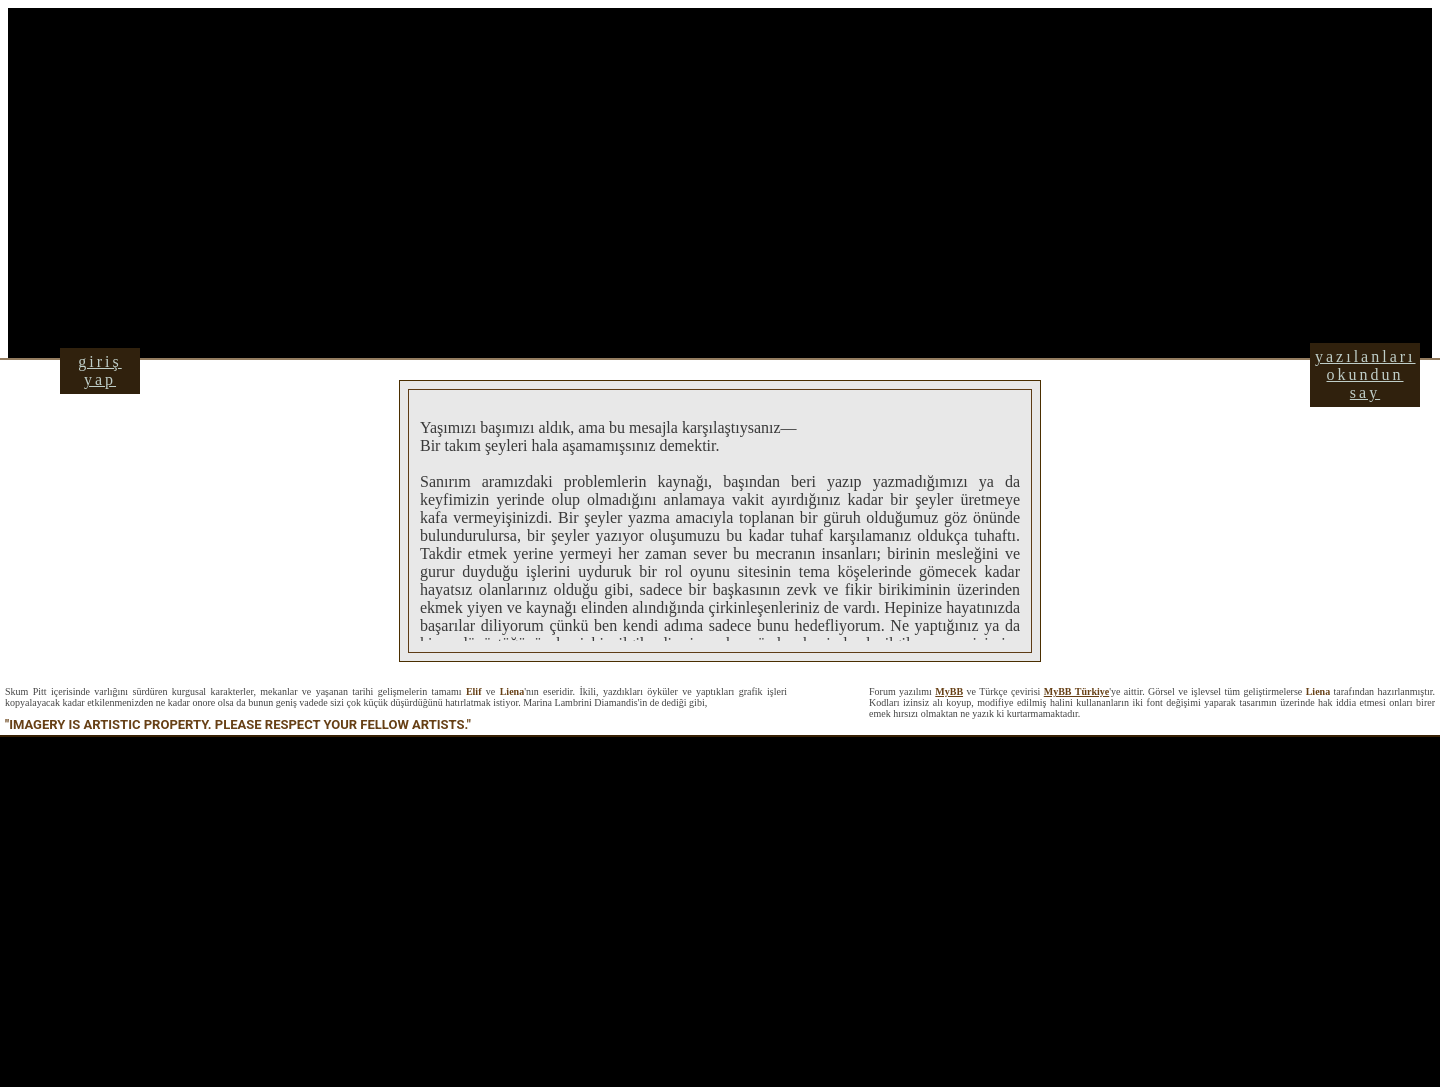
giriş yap (99, 370)
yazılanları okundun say (1365, 374)
